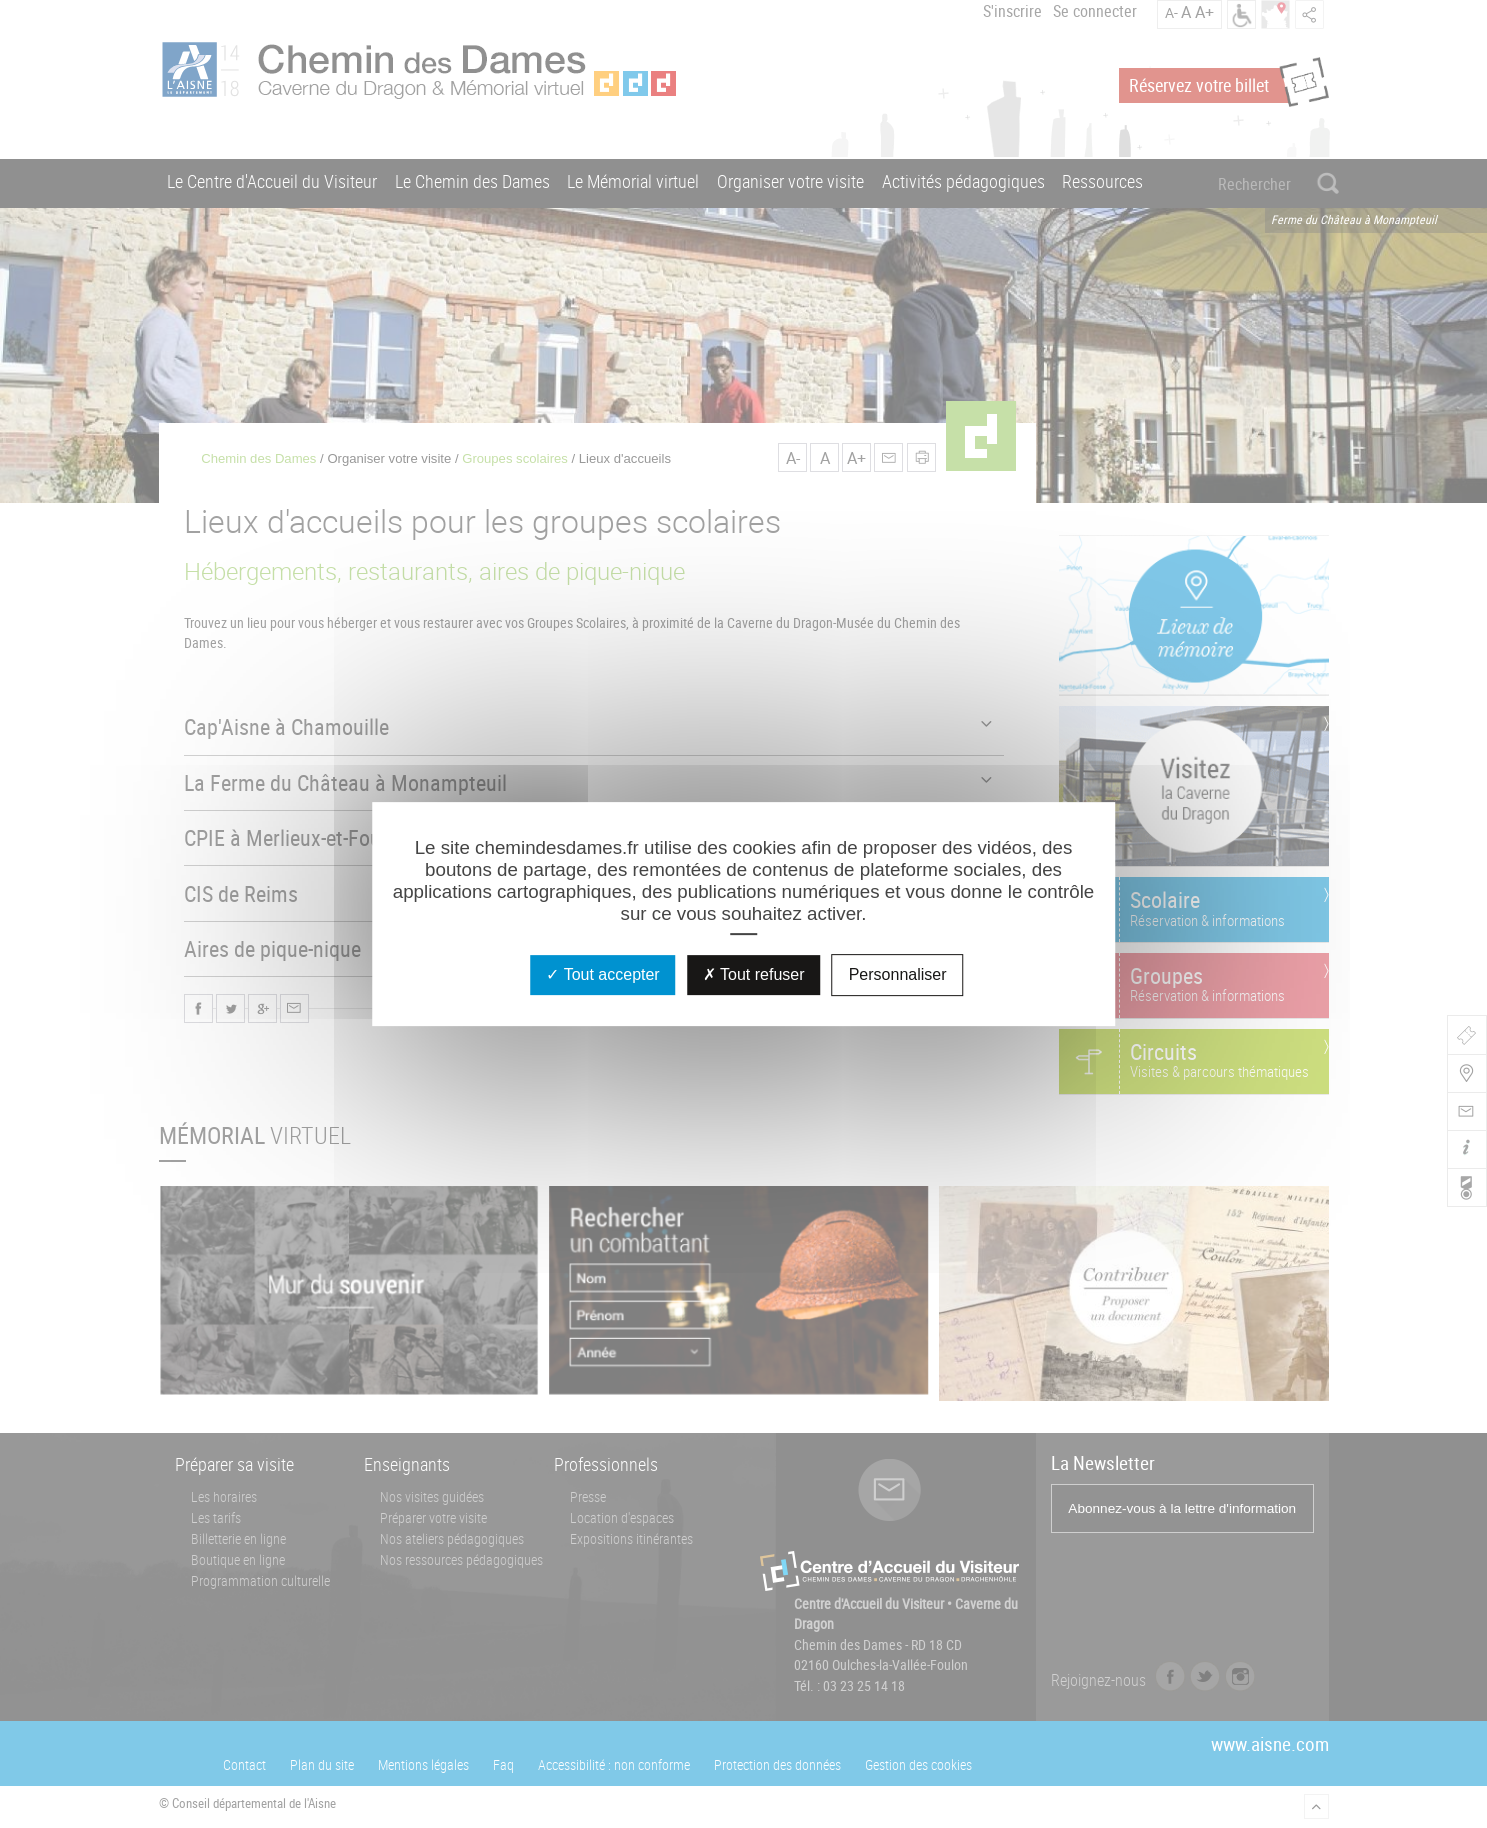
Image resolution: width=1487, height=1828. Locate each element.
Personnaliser (898, 974)
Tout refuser (754, 974)
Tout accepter (602, 974)
